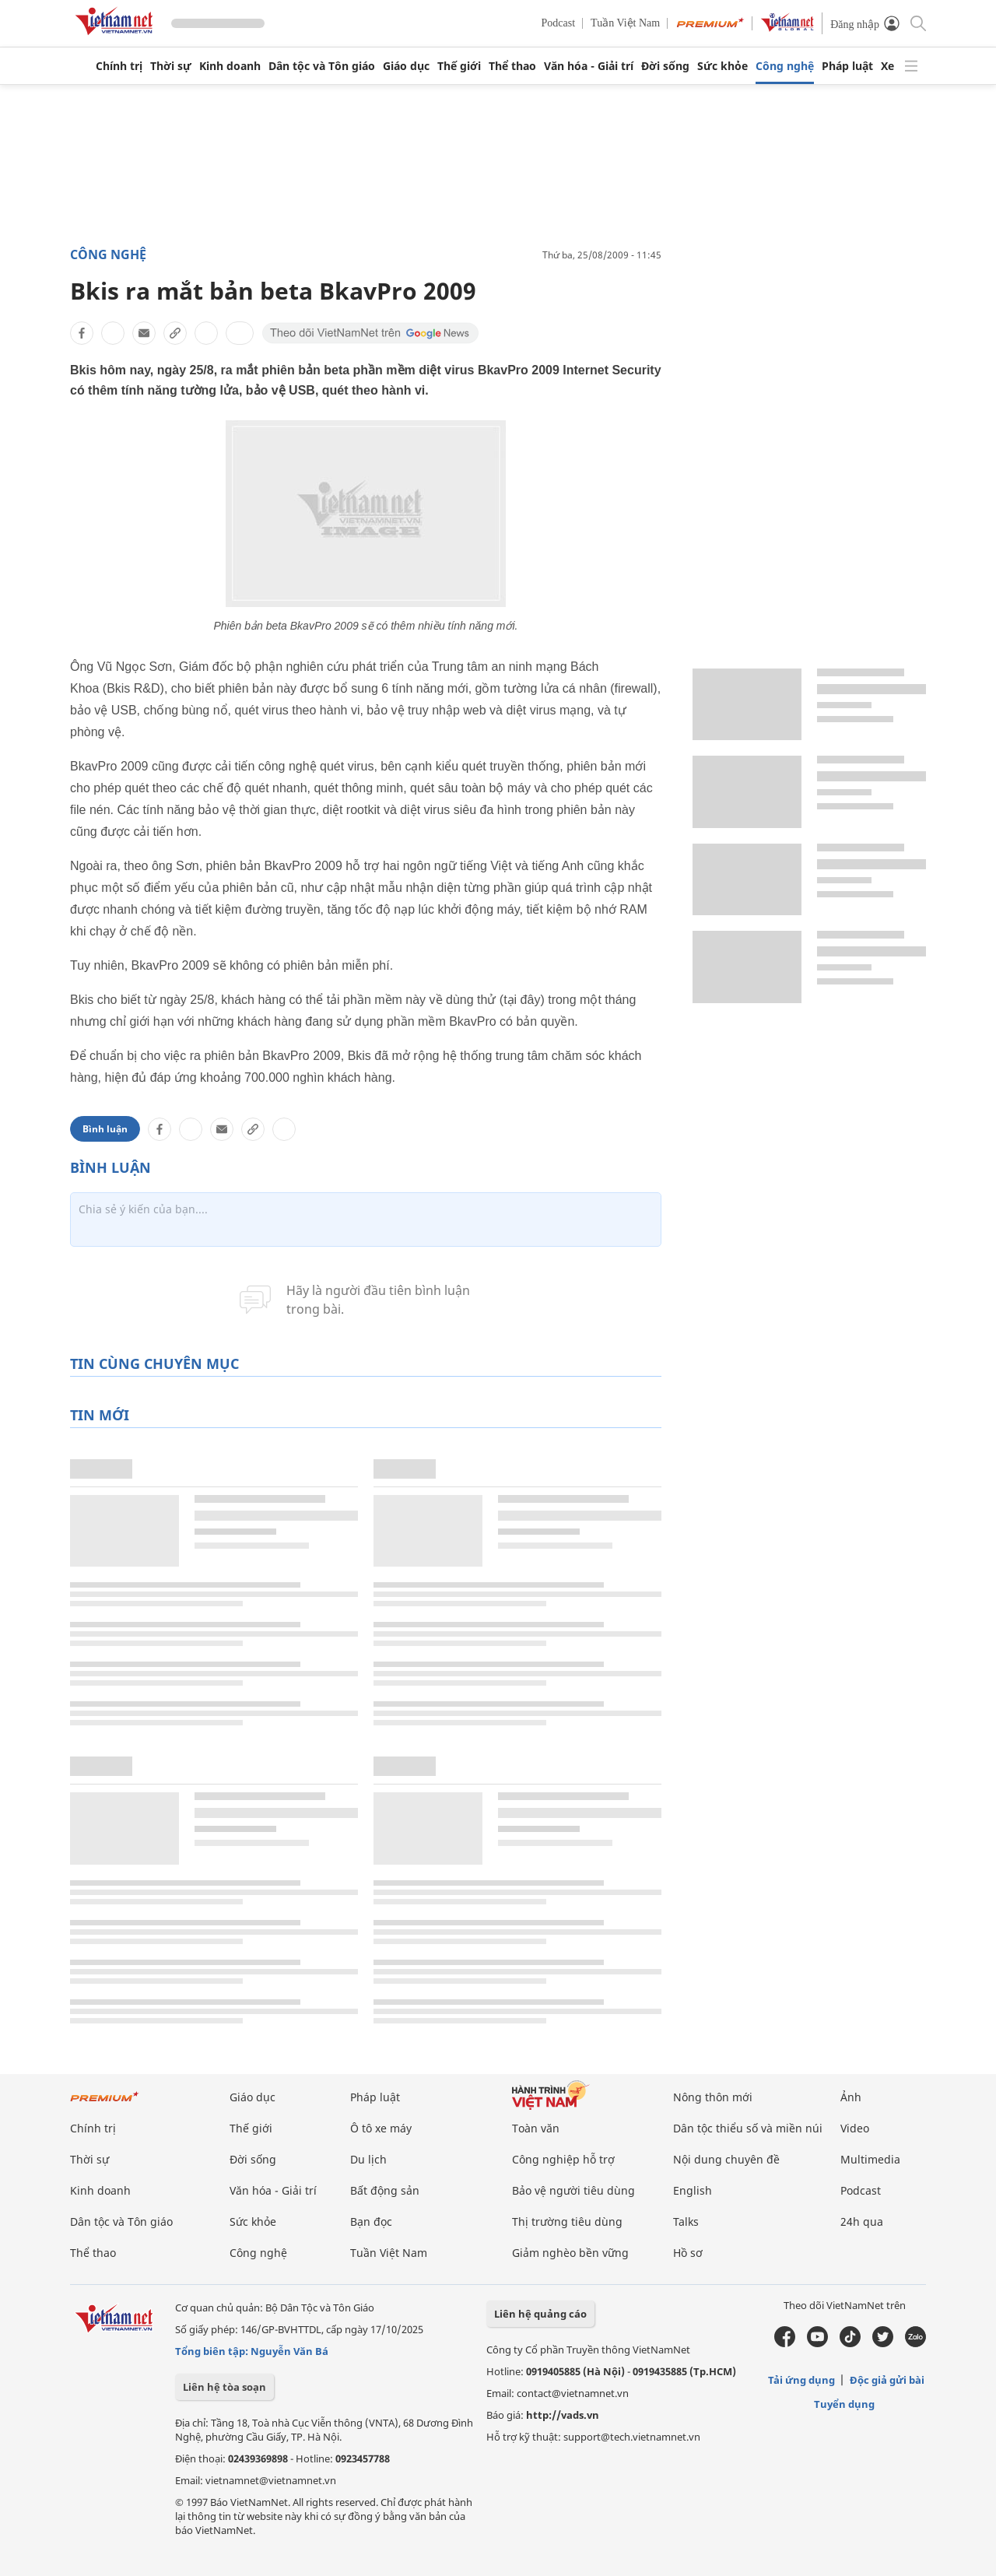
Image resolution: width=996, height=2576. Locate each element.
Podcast (559, 23)
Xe (887, 66)
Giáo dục (406, 66)
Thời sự (170, 66)
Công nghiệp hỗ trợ (563, 2159)
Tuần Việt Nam (625, 23)
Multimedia (870, 2159)
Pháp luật (847, 66)
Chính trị (119, 66)
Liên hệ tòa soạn (224, 2387)
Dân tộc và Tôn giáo (321, 66)
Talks (686, 2221)
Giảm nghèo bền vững (570, 2252)
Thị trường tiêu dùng (567, 2221)
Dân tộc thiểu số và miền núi (747, 2128)
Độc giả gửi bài (887, 2380)
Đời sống (665, 66)
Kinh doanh (230, 66)
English (692, 2190)
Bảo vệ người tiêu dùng (573, 2190)
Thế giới (459, 66)
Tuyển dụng (844, 2404)
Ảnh (850, 2097)
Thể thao (512, 66)
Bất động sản (384, 2190)
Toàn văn (535, 2128)
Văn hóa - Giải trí (588, 66)
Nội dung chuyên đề (726, 2159)
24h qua (861, 2221)
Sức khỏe (722, 66)
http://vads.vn (562, 2415)
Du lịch (368, 2159)
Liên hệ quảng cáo (540, 2314)
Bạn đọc (371, 2221)
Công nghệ (785, 66)
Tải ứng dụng (801, 2380)
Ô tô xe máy (381, 2128)
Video (854, 2128)
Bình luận (105, 1128)
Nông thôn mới (712, 2097)
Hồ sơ (688, 2252)
